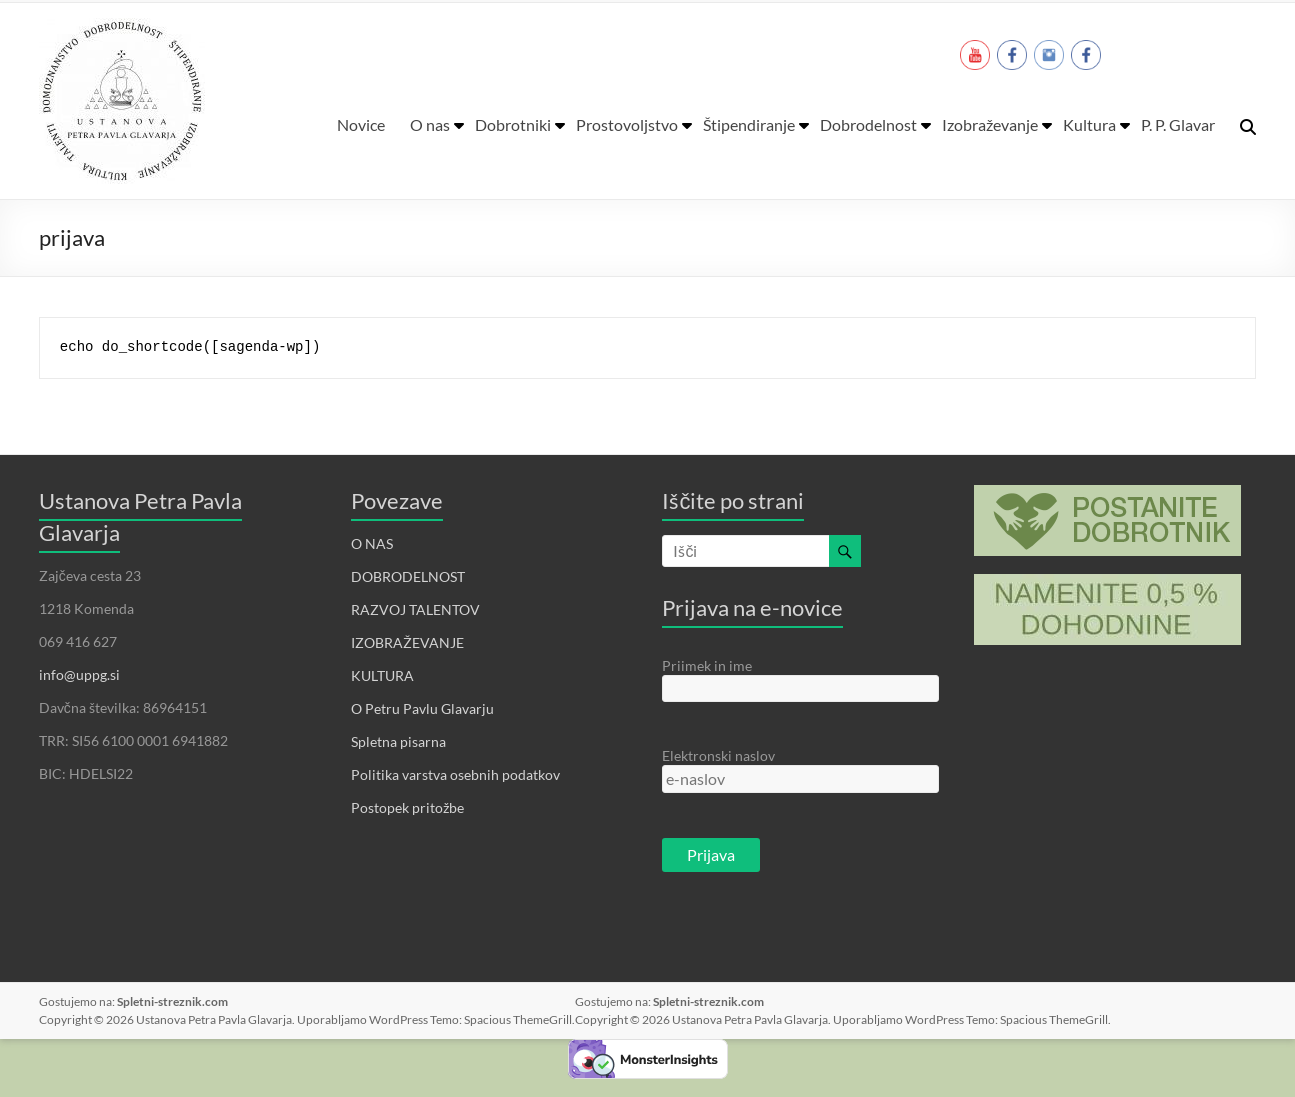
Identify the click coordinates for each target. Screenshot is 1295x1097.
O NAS (372, 543)
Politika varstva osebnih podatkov (455, 774)
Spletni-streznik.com (172, 1001)
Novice (361, 124)
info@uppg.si (79, 674)
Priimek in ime (707, 665)
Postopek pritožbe (407, 807)
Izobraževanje (990, 124)
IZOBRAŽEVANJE (407, 642)
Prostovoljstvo (627, 124)
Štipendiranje (749, 124)
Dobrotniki (513, 124)
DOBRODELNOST (408, 576)
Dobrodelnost (868, 124)
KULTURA (382, 675)
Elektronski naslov (718, 755)
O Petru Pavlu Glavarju (422, 708)
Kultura (1089, 124)
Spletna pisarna (398, 741)
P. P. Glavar (1178, 124)
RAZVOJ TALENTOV (415, 609)
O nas (430, 124)
